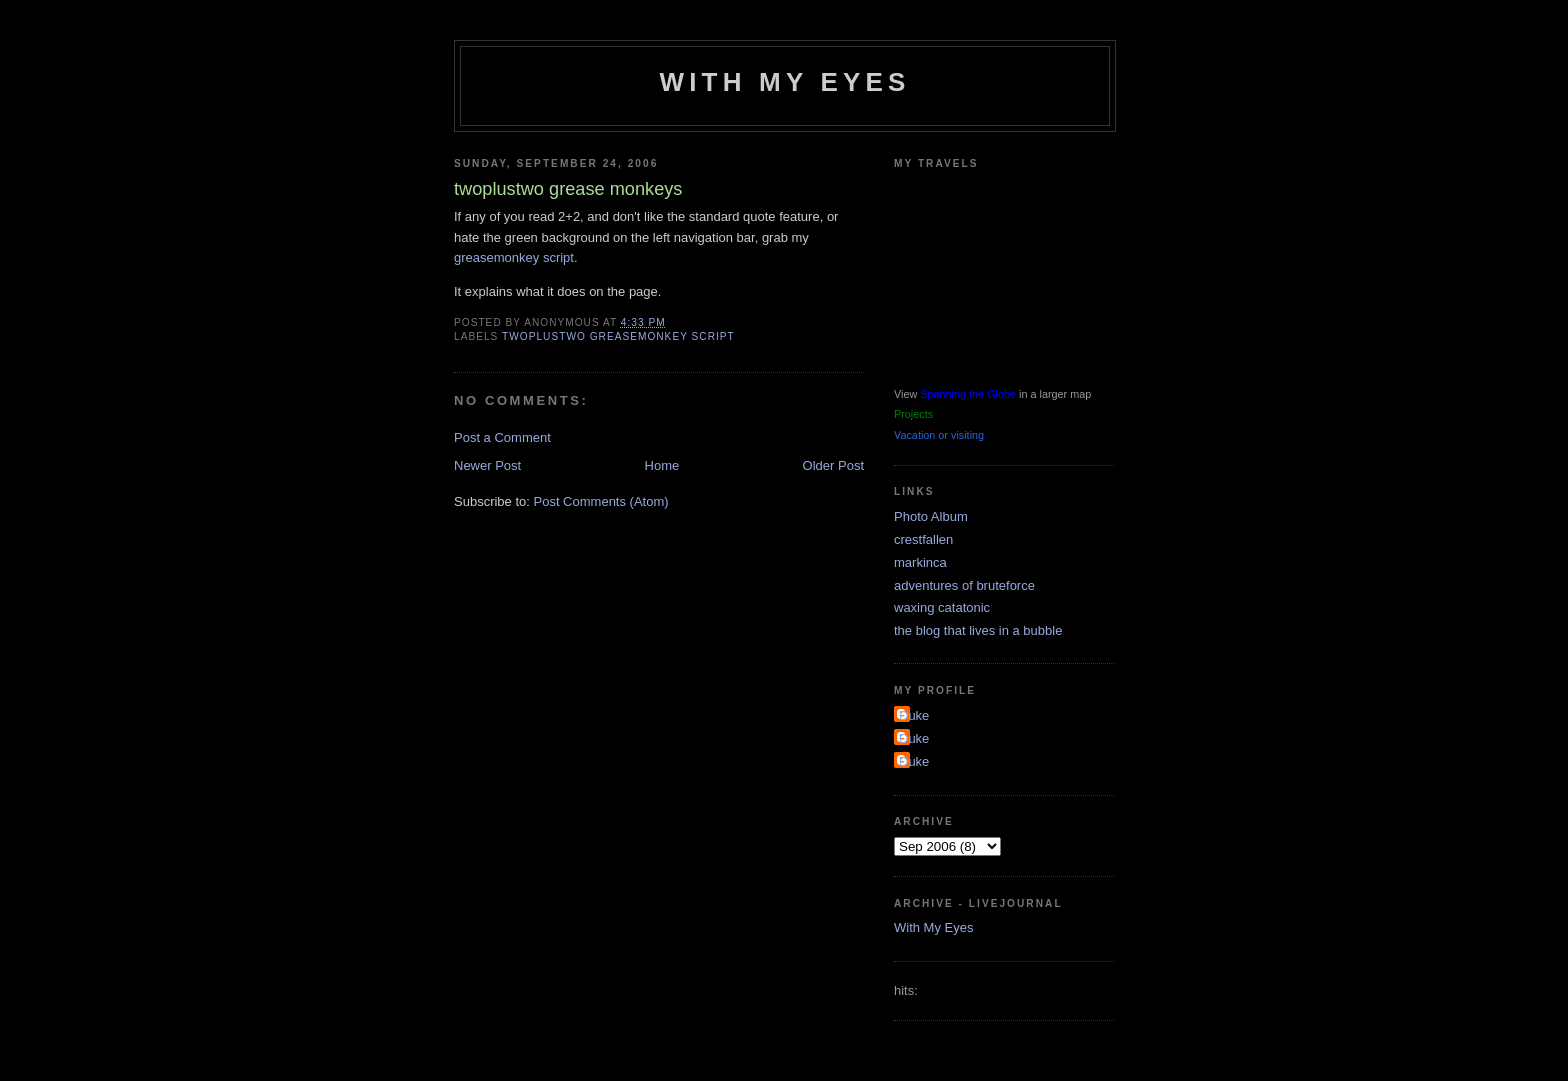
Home (662, 465)
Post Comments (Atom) (601, 501)
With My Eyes (784, 82)
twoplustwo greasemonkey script (618, 336)
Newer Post (487, 465)
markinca (920, 562)
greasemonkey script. (516, 257)
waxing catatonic (942, 607)
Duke (914, 715)
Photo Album (931, 516)
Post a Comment (502, 437)
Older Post (833, 465)
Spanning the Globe (968, 394)
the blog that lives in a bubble (978, 630)
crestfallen (923, 539)
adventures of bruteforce (964, 585)
